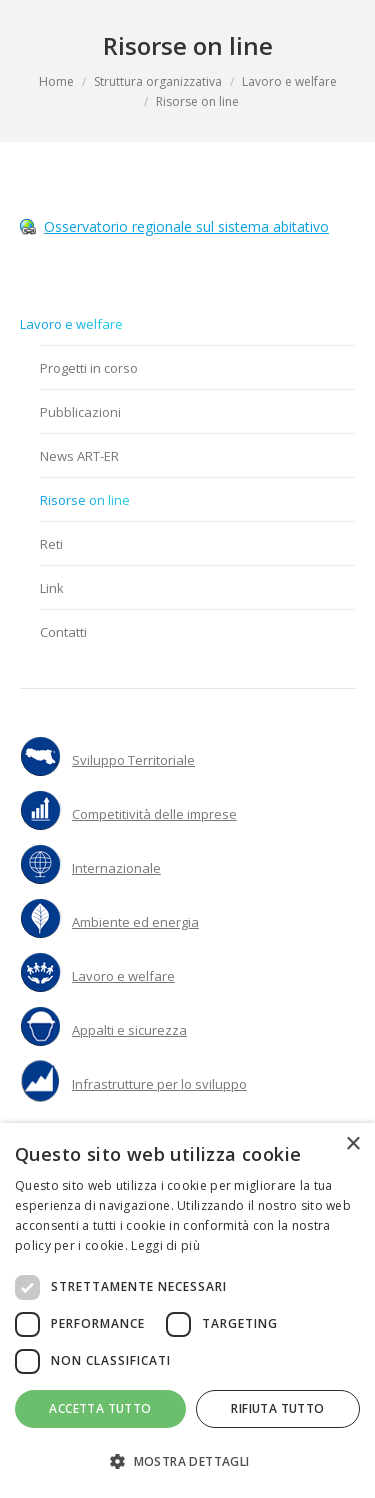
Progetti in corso (89, 368)
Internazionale (116, 868)
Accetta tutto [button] (100, 1408)
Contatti (63, 632)
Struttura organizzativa (158, 81)
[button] (187, 1462)
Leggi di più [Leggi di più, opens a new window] (165, 1245)
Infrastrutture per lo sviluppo (159, 1084)
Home (56, 81)
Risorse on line (85, 500)
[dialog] (187, 1310)
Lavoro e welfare (289, 81)
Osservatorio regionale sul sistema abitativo (186, 226)
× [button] (352, 1144)
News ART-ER (79, 456)
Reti (51, 544)
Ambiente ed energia (135, 922)
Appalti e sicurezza (129, 1030)
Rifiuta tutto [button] (277, 1408)
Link (52, 588)
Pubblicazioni (80, 412)
